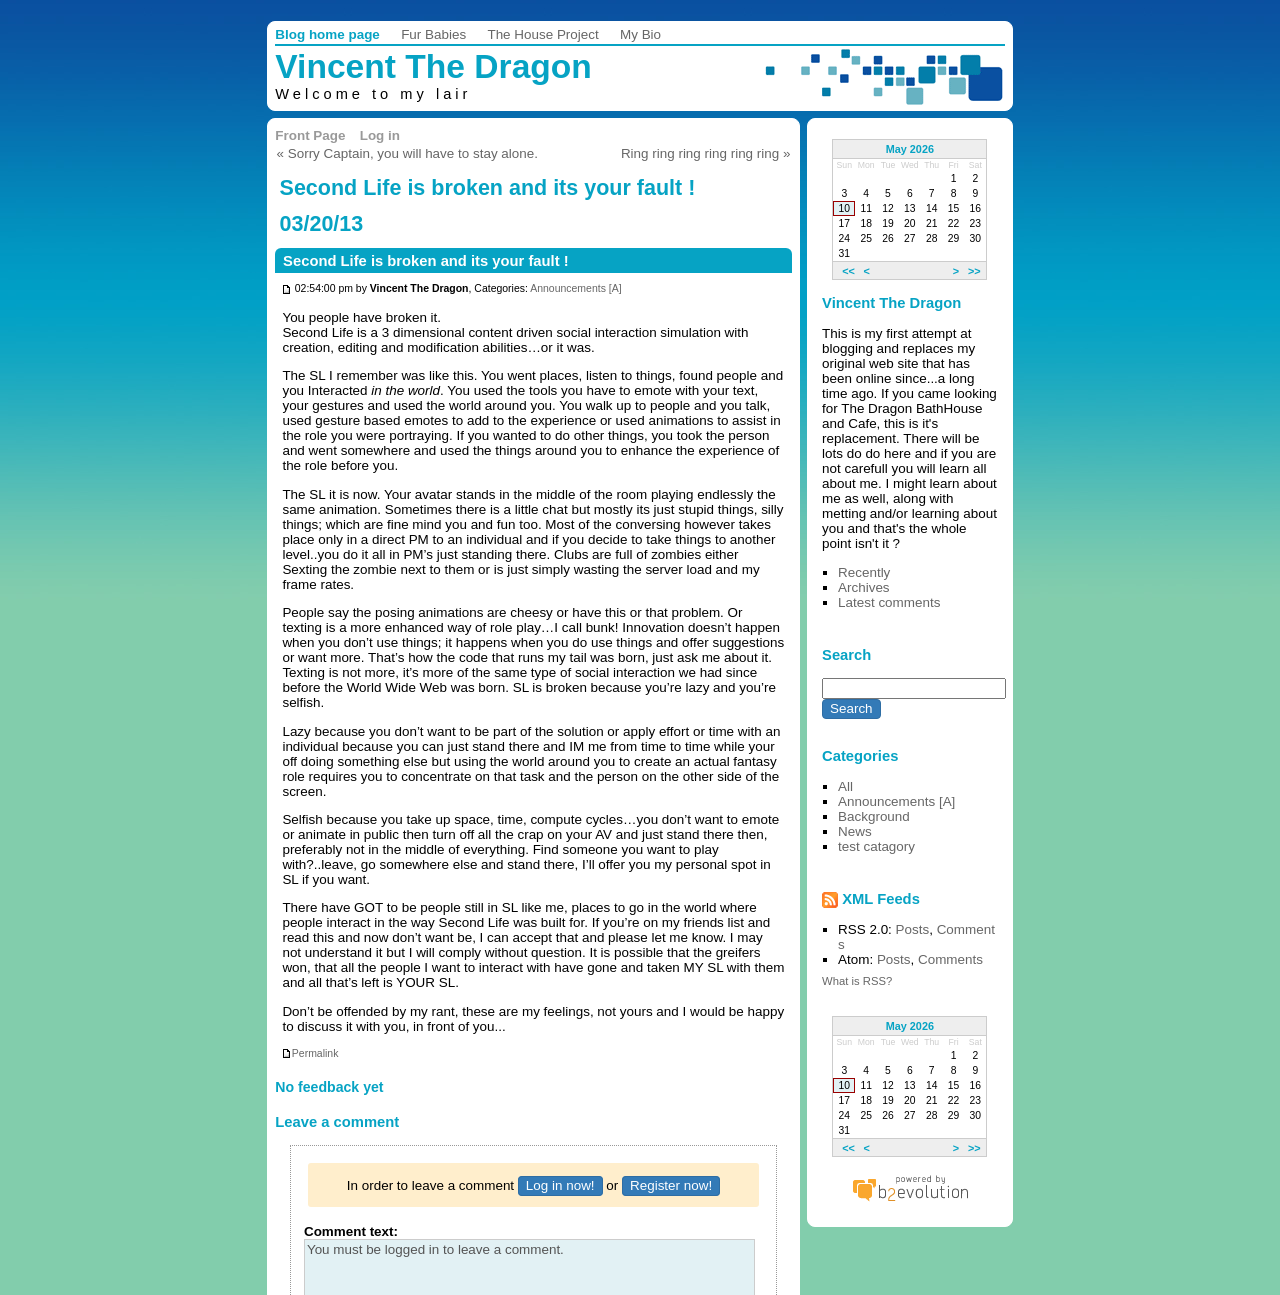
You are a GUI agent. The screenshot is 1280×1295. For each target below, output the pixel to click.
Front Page (310, 135)
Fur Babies (433, 34)
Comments (950, 959)
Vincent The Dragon (433, 66)
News (855, 831)
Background (874, 816)
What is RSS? (857, 981)
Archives (864, 587)
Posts (913, 929)
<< (848, 270)
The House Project (542, 34)
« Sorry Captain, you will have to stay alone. (407, 153)
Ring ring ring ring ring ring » (706, 153)
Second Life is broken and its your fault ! (426, 261)
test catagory (876, 846)
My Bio (640, 34)
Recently (864, 572)
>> (974, 270)
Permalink (310, 1053)
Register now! (671, 1185)
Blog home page (327, 34)
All (845, 786)
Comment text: (351, 1231)
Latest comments (889, 602)
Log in (380, 135)
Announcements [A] (575, 289)
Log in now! (560, 1185)
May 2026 (910, 149)
